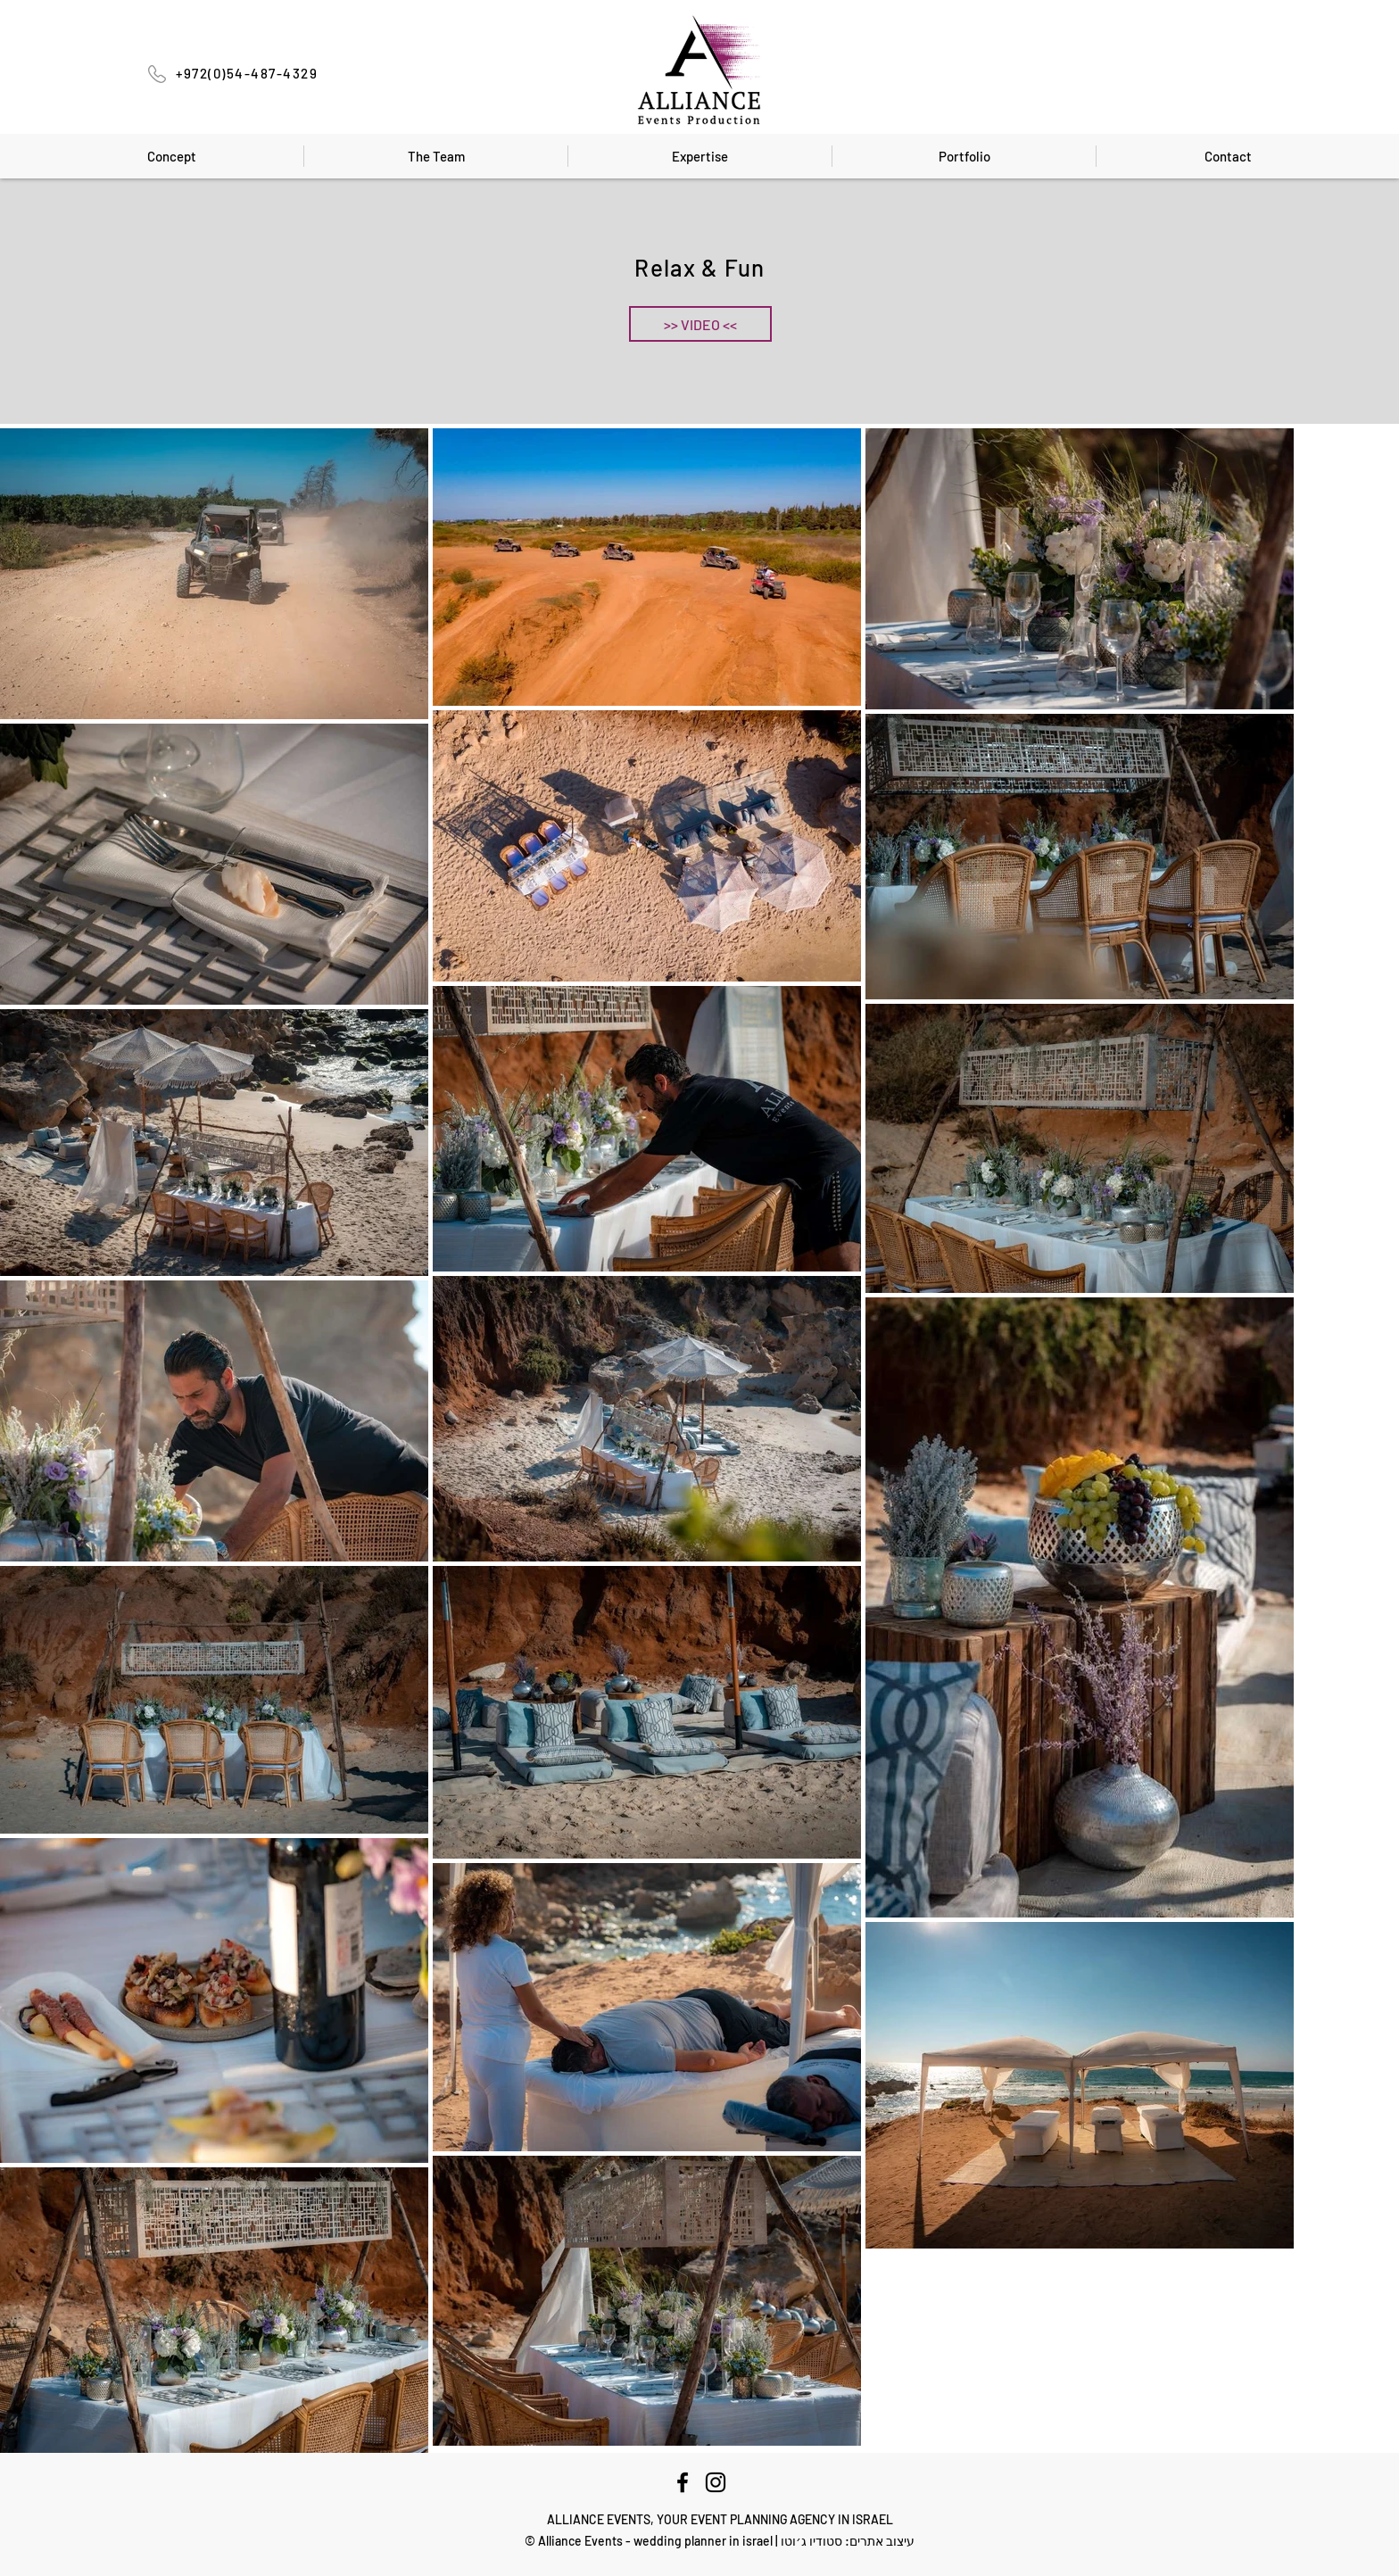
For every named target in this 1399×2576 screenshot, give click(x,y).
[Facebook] (682, 2482)
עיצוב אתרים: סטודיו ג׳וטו (848, 2540)
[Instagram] (715, 2482)
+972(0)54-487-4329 (247, 73)
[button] (700, 324)
